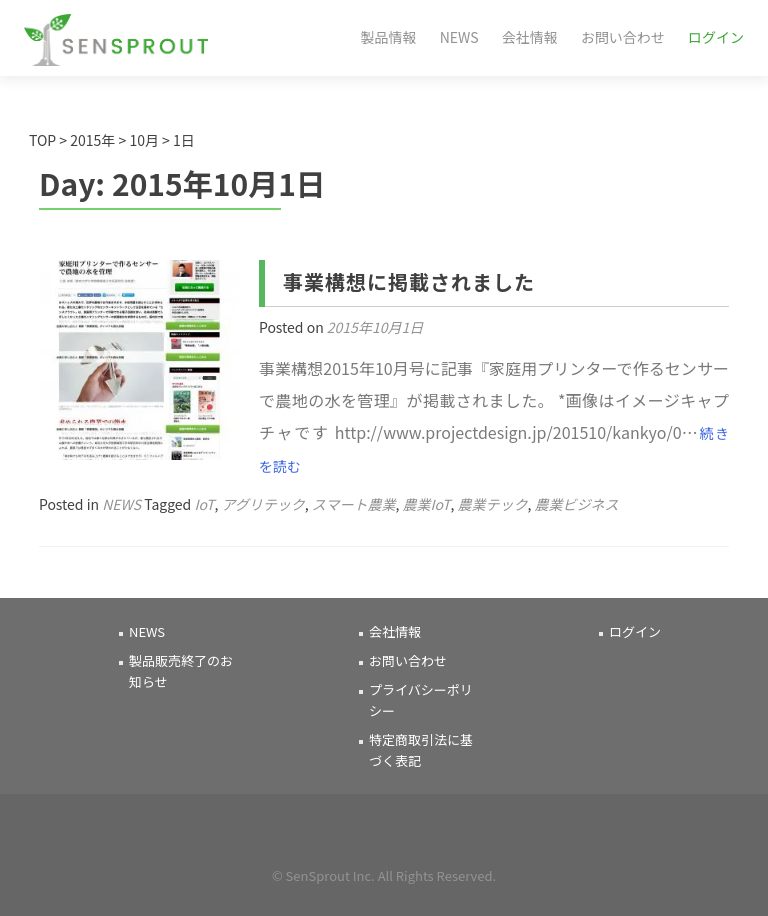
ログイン (716, 37)
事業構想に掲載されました (409, 281)
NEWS (459, 37)
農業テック (493, 504)
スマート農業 (354, 504)
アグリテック (262, 504)
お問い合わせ (623, 37)
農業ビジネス (577, 504)
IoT (204, 504)
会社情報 (530, 37)
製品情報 (389, 37)
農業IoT (426, 504)
